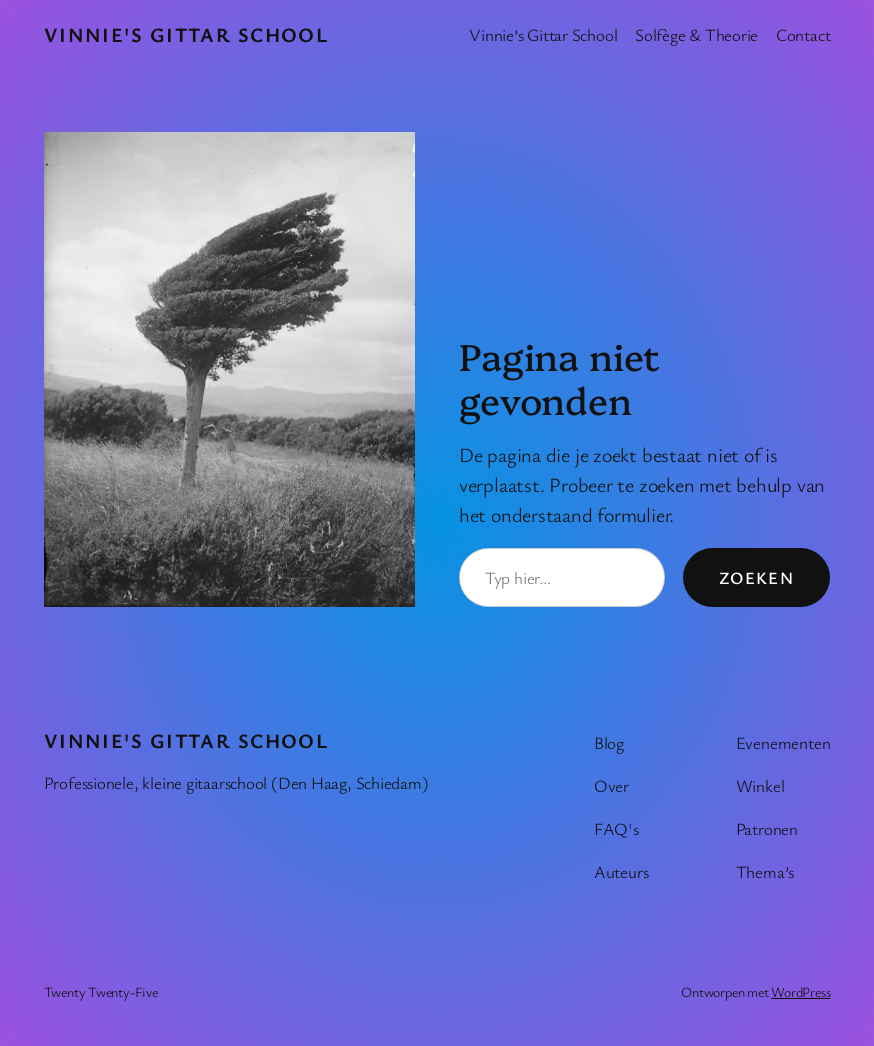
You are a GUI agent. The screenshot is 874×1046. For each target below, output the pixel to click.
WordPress (800, 991)
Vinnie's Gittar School (186, 34)
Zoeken (757, 577)
